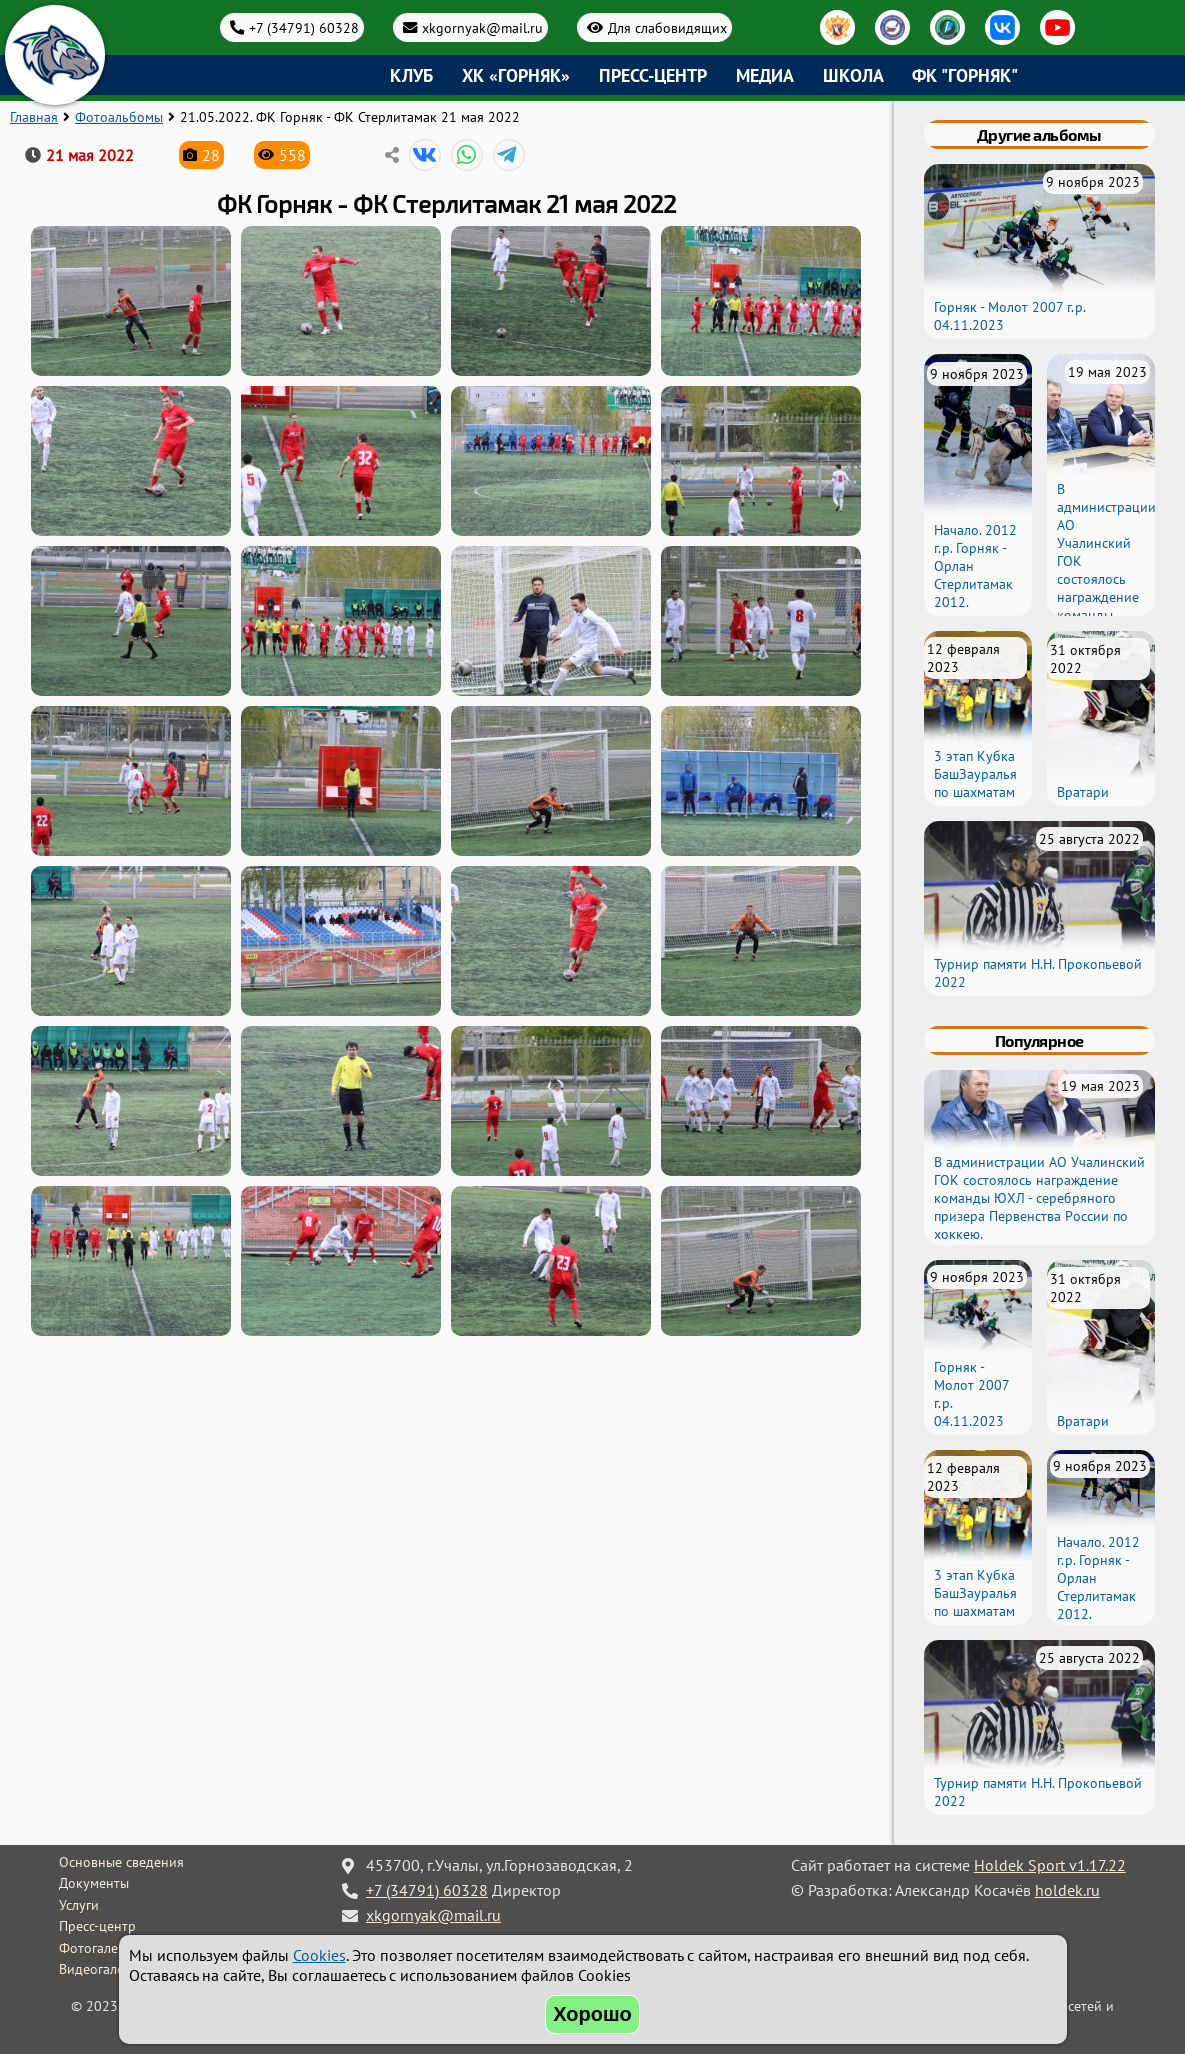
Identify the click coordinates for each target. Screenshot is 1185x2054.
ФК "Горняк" (965, 75)
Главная (34, 117)
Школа (853, 75)
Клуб (411, 75)
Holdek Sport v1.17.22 (1050, 1865)
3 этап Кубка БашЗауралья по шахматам (975, 774)
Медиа (765, 75)
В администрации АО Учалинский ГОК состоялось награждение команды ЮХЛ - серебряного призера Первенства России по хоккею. (1106, 606)
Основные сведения (121, 1862)
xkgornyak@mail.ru (482, 27)
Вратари (1083, 792)
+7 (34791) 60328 (304, 27)
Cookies (319, 1955)
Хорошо (592, 2014)
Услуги (79, 1905)
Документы (94, 1883)
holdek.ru (1067, 1890)
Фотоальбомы (119, 117)
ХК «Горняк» (516, 75)
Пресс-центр (653, 75)
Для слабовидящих (667, 27)
